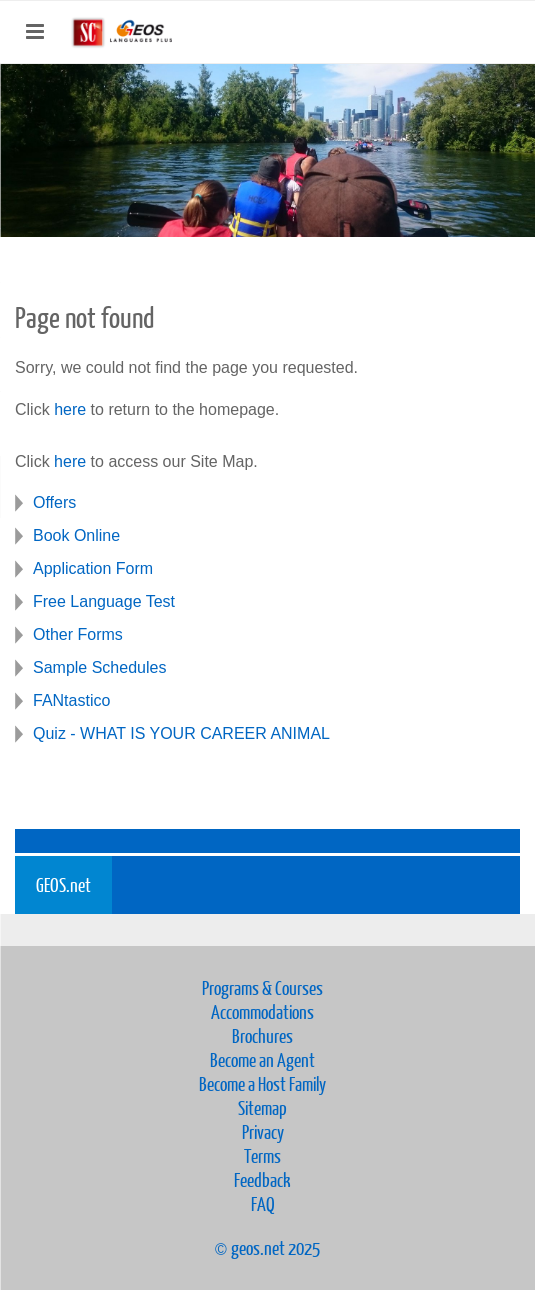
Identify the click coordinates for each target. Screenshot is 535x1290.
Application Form (93, 568)
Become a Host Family (262, 1083)
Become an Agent (262, 1059)
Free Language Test (104, 601)
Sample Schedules (99, 667)
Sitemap (262, 1107)
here (70, 409)
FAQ (263, 1203)
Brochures (262, 1035)
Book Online (76, 535)
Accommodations (262, 1011)
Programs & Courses (262, 987)
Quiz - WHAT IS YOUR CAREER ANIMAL (181, 733)
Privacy (263, 1131)
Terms (262, 1155)
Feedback (262, 1179)
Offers (54, 502)
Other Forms (78, 634)
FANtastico (71, 700)
